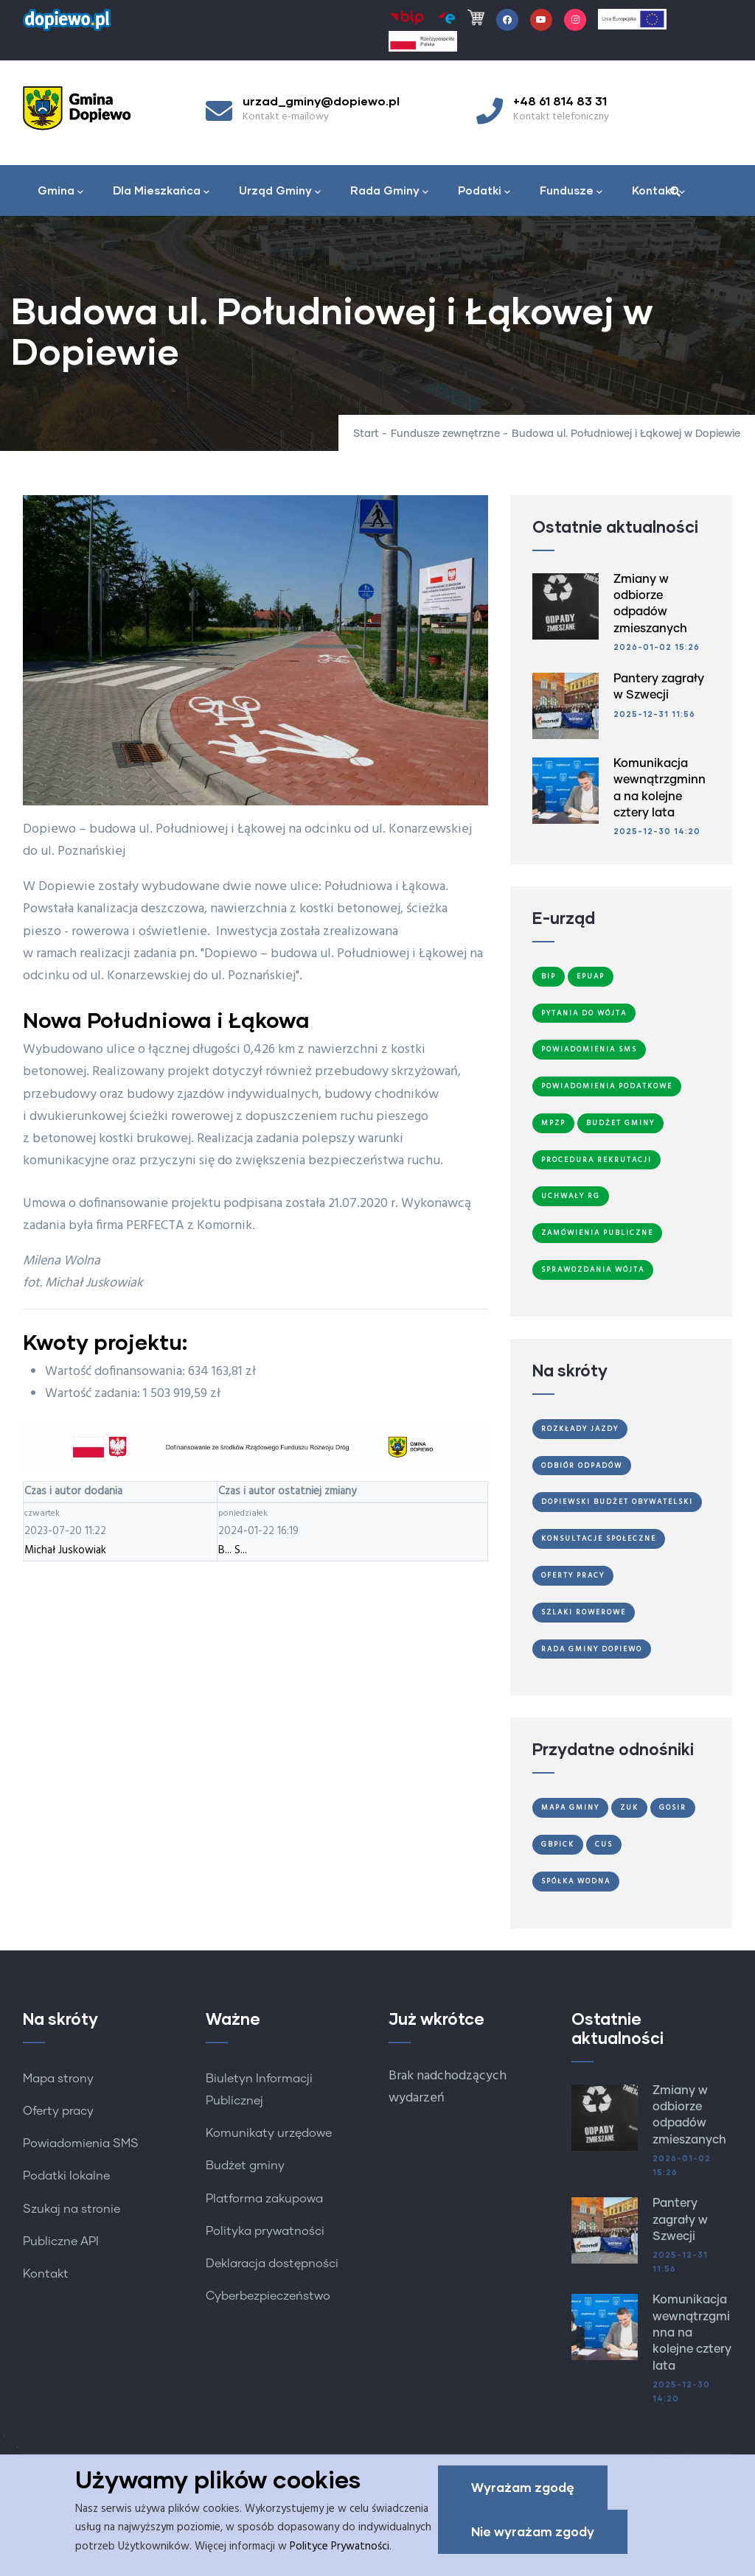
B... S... (232, 1550)
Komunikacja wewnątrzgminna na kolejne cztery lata (692, 2333)
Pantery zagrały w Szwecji (680, 2219)
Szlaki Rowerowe (583, 1612)
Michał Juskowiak (65, 1550)
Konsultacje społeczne (598, 1538)
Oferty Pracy (573, 1575)
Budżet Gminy (620, 1123)
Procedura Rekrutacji (596, 1160)
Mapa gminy (570, 1807)
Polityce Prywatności (339, 2546)
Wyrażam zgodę (522, 2488)
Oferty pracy (58, 2111)
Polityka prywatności (265, 2231)
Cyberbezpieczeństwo (268, 2296)
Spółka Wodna (575, 1881)
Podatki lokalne (66, 2176)
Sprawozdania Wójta (592, 1269)
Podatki (484, 191)
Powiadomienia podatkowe (606, 1086)
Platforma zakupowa (264, 2199)
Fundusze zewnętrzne (445, 434)
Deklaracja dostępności (272, 2263)
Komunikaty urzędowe (269, 2133)
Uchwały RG (570, 1196)
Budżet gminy (245, 2165)
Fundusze (571, 191)
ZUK (629, 1807)
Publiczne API (61, 2241)
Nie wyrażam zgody (532, 2532)
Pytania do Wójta (584, 1013)
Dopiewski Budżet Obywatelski (617, 1502)
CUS (604, 1844)
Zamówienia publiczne (597, 1233)
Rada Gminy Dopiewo (591, 1649)
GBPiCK (557, 1844)
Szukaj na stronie (71, 2209)
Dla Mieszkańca (161, 191)
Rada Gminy (389, 191)
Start (366, 434)
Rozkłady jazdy (580, 1429)
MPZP (553, 1123)
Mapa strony (58, 2079)
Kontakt (658, 191)
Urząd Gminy (280, 191)
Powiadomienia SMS (589, 1049)
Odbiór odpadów (581, 1465)
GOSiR (672, 1807)
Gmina (60, 191)
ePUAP (591, 976)
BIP (548, 976)
